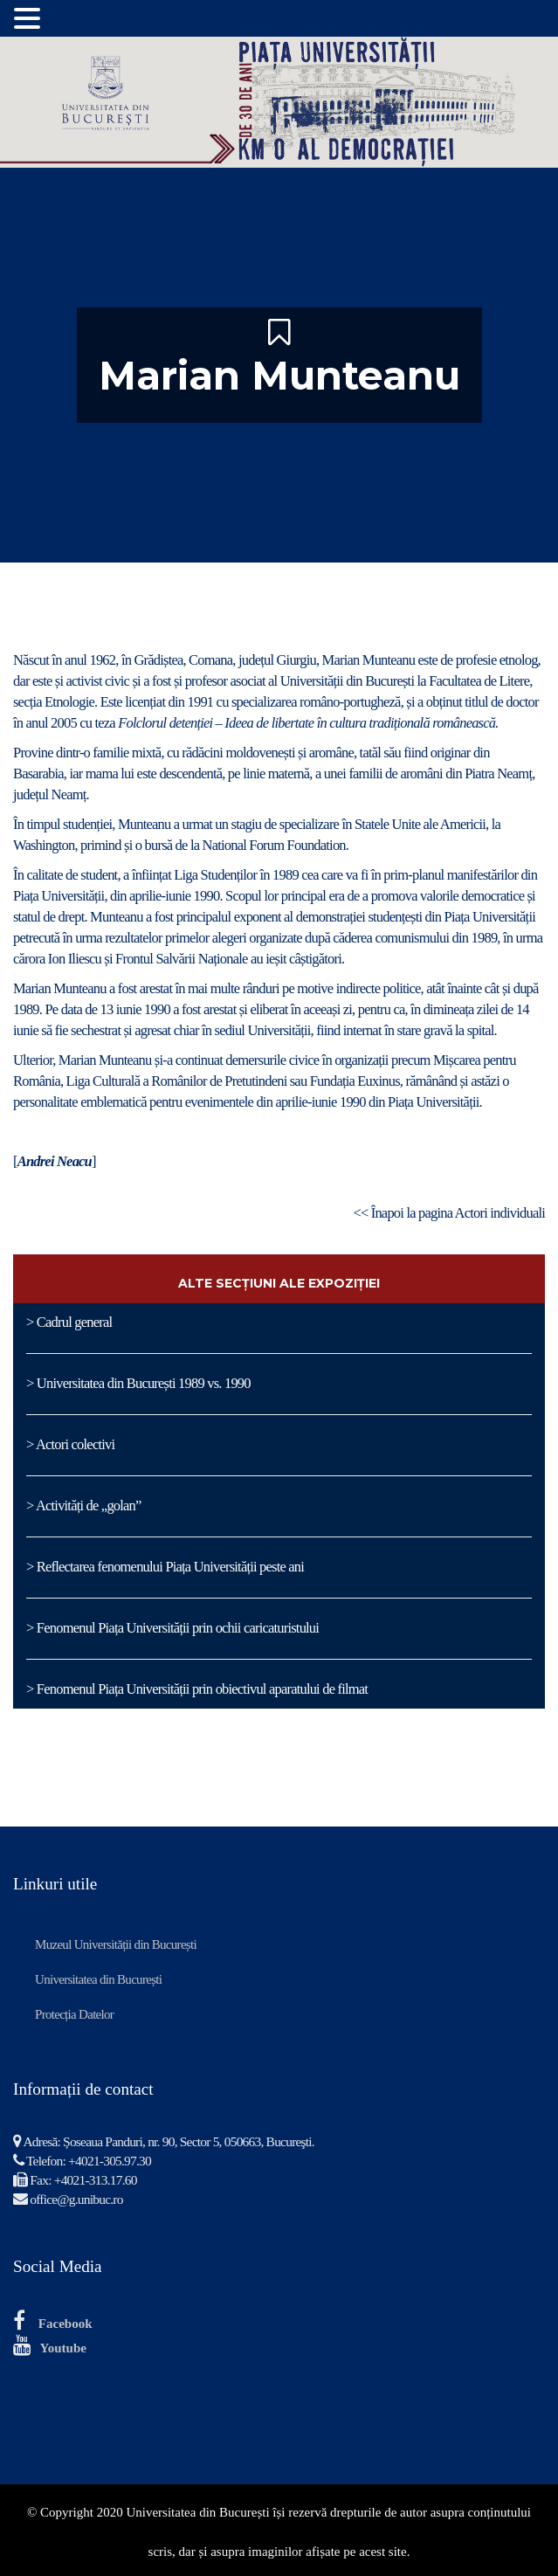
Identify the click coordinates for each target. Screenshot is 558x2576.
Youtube (63, 2348)
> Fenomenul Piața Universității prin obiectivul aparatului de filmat (197, 1689)
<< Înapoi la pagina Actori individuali (449, 1213)
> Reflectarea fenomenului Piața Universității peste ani (165, 1566)
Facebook (65, 2324)
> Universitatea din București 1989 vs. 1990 (138, 1383)
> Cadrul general (69, 1322)
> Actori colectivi (70, 1444)
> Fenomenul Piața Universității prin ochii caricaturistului (172, 1627)
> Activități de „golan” (83, 1505)
